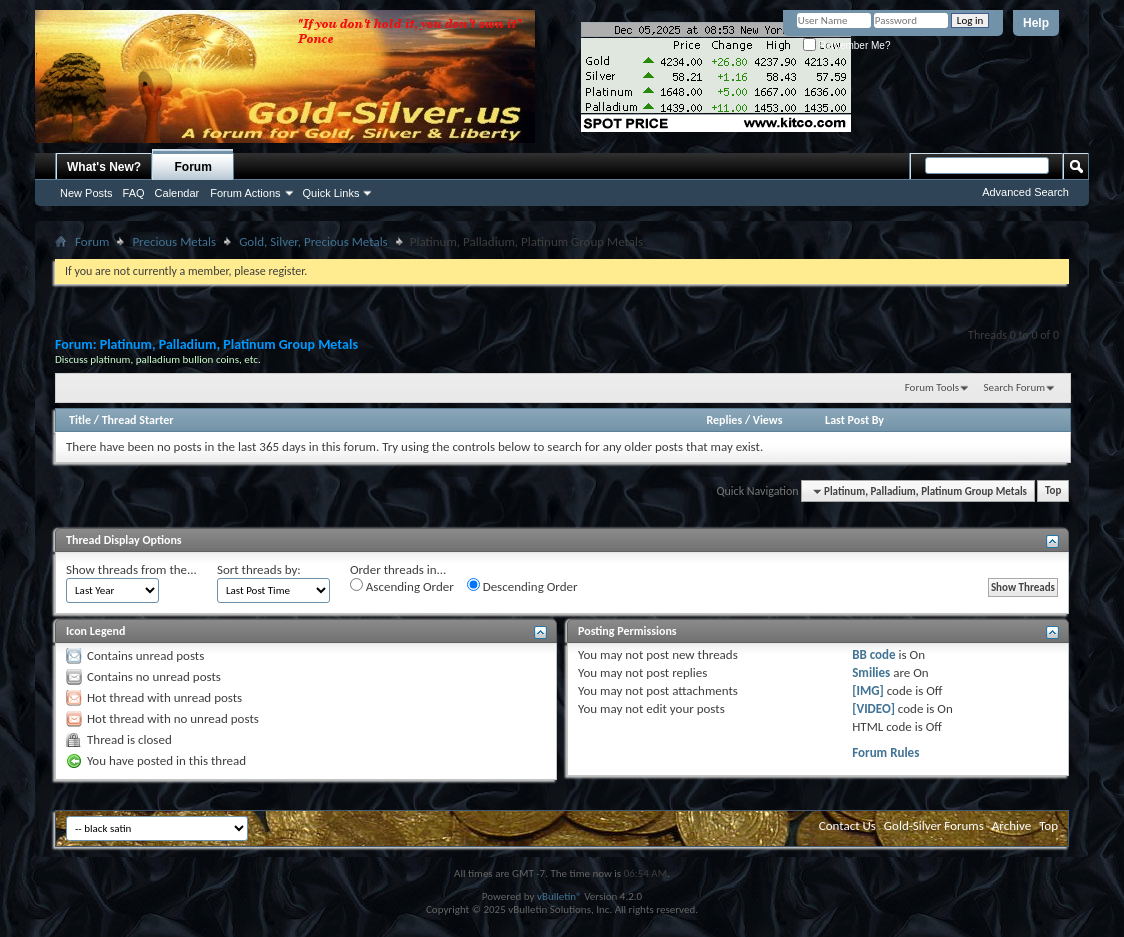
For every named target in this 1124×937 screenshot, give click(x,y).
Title (80, 420)
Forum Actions (245, 193)
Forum (193, 167)
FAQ (134, 193)
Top (1053, 491)
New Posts (86, 193)
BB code (873, 654)
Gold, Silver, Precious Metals (313, 241)
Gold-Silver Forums (934, 825)
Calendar (177, 193)
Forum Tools (932, 387)
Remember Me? (846, 45)
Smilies (871, 672)
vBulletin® (559, 896)
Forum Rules (885, 752)
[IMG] (868, 690)
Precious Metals (174, 241)
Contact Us (847, 825)
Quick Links (331, 193)
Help (1036, 23)
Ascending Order (402, 586)
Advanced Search (1025, 192)
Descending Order (522, 586)
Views (768, 420)
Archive (1011, 825)
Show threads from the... (131, 569)
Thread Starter (138, 420)
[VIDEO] (873, 708)
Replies (724, 420)
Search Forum (1015, 387)
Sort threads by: (259, 569)
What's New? (104, 167)
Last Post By (854, 420)
